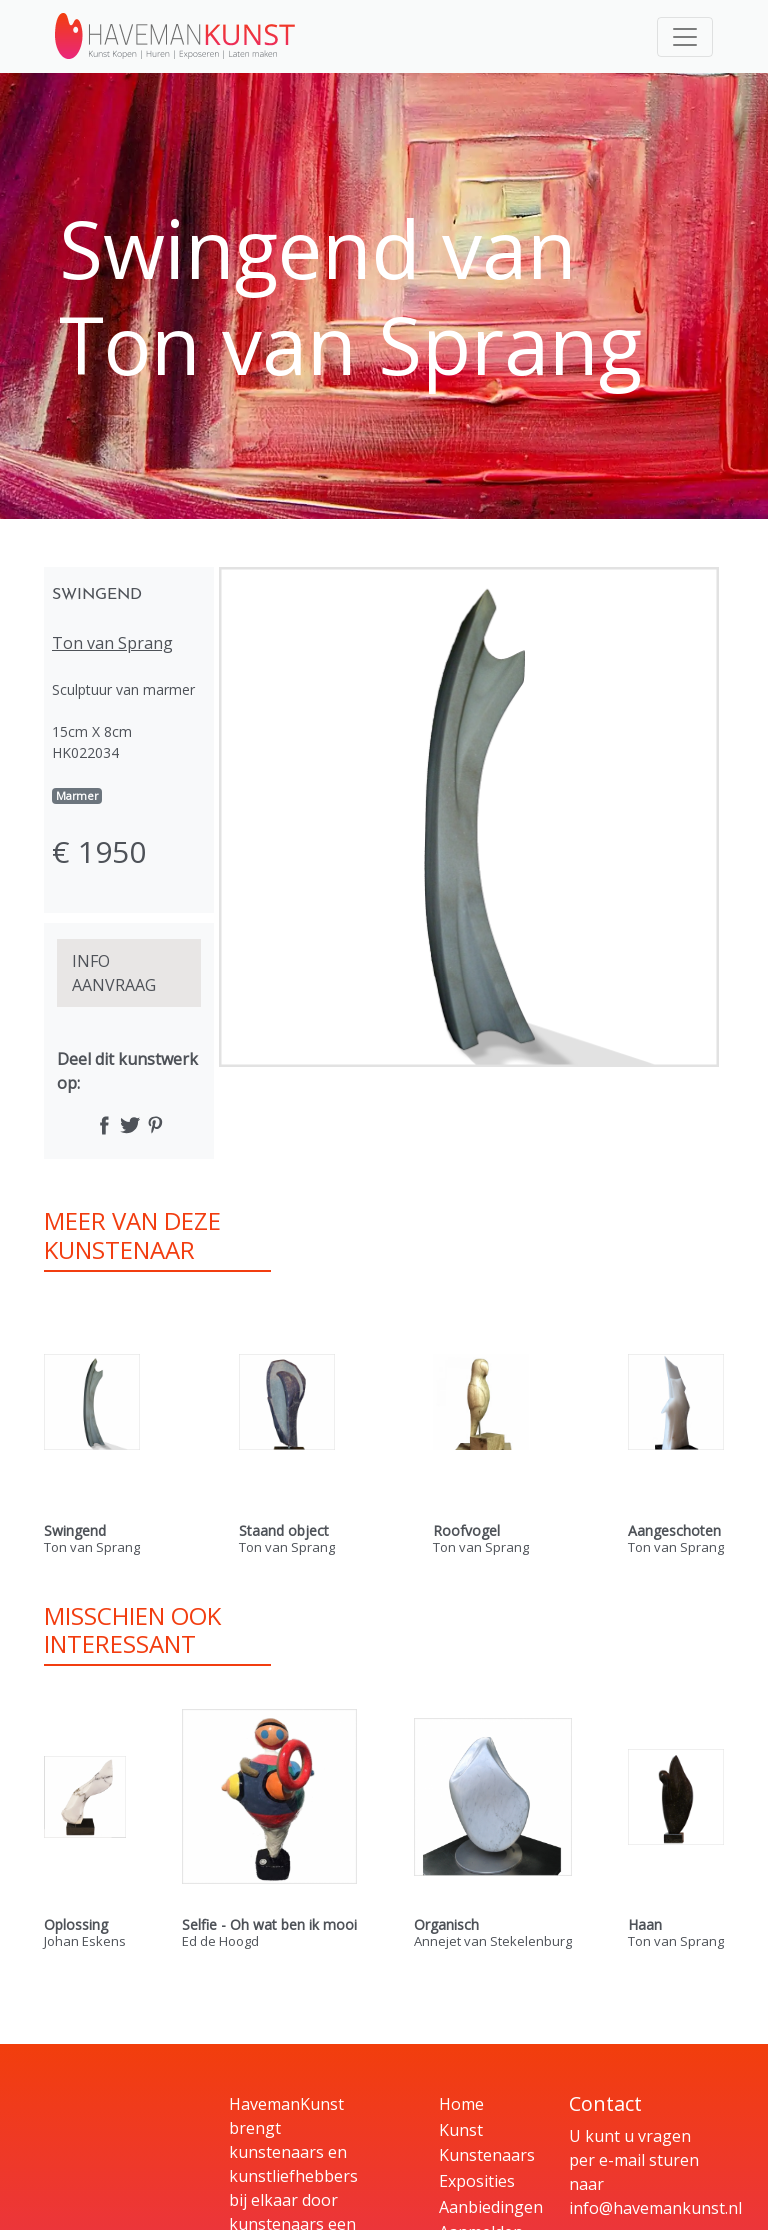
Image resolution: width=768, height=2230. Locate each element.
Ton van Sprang (112, 643)
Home (461, 2104)
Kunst (461, 2130)
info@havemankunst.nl (655, 2208)
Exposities (477, 2181)
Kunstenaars (487, 2155)
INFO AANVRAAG (114, 973)
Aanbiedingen (491, 2207)
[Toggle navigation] (685, 37)
